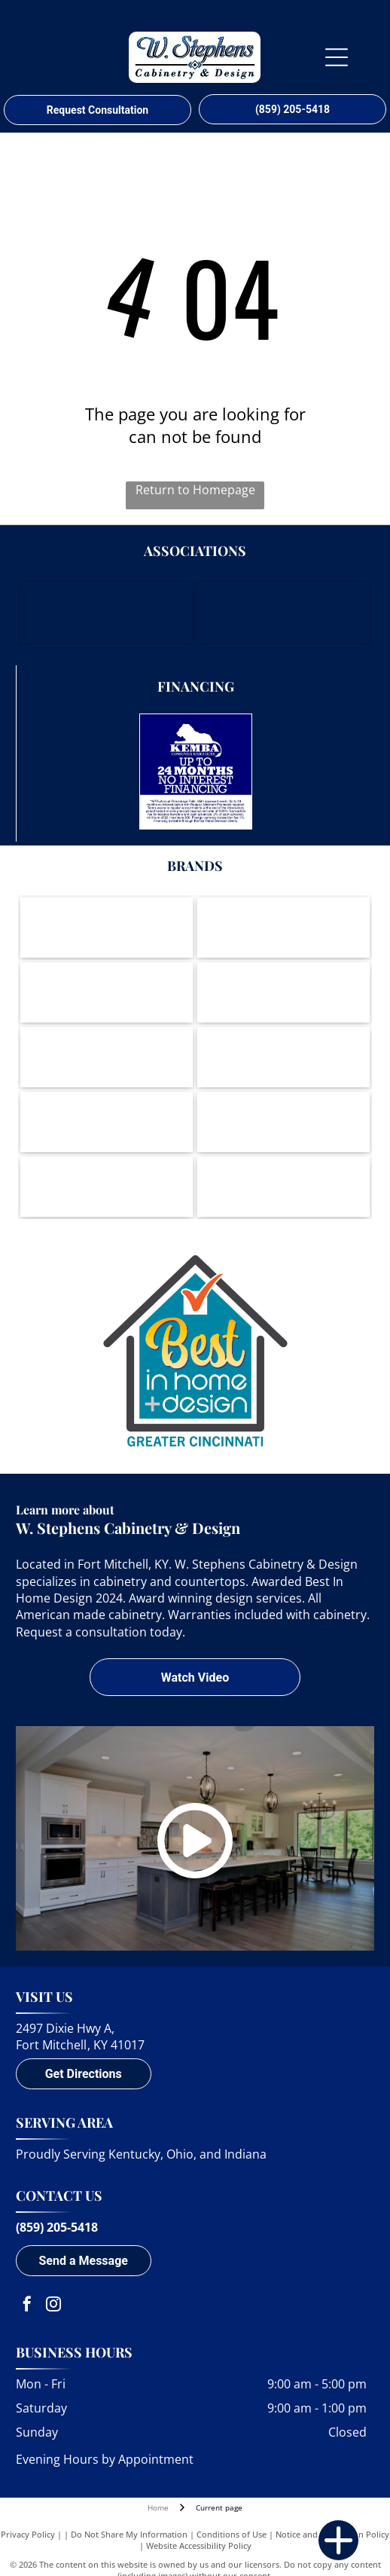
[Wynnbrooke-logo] (106, 1122)
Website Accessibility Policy (198, 2545)
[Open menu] (336, 57)
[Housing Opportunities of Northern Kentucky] (283, 612)
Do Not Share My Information (129, 2534)
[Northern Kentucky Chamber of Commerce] (106, 612)
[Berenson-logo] (106, 1057)
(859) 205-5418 (57, 2227)
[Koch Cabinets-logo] (106, 992)
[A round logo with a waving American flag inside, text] (283, 1187)
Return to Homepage (195, 489)
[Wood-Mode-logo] (106, 927)
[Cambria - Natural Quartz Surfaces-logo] (283, 1122)
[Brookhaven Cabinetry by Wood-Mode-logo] (283, 927)
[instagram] (53, 2306)
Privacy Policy (28, 2534)
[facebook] (27, 2306)
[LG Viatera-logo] (283, 1057)
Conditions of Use (232, 2534)
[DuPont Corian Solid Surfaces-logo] (106, 1187)
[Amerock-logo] (283, 992)
